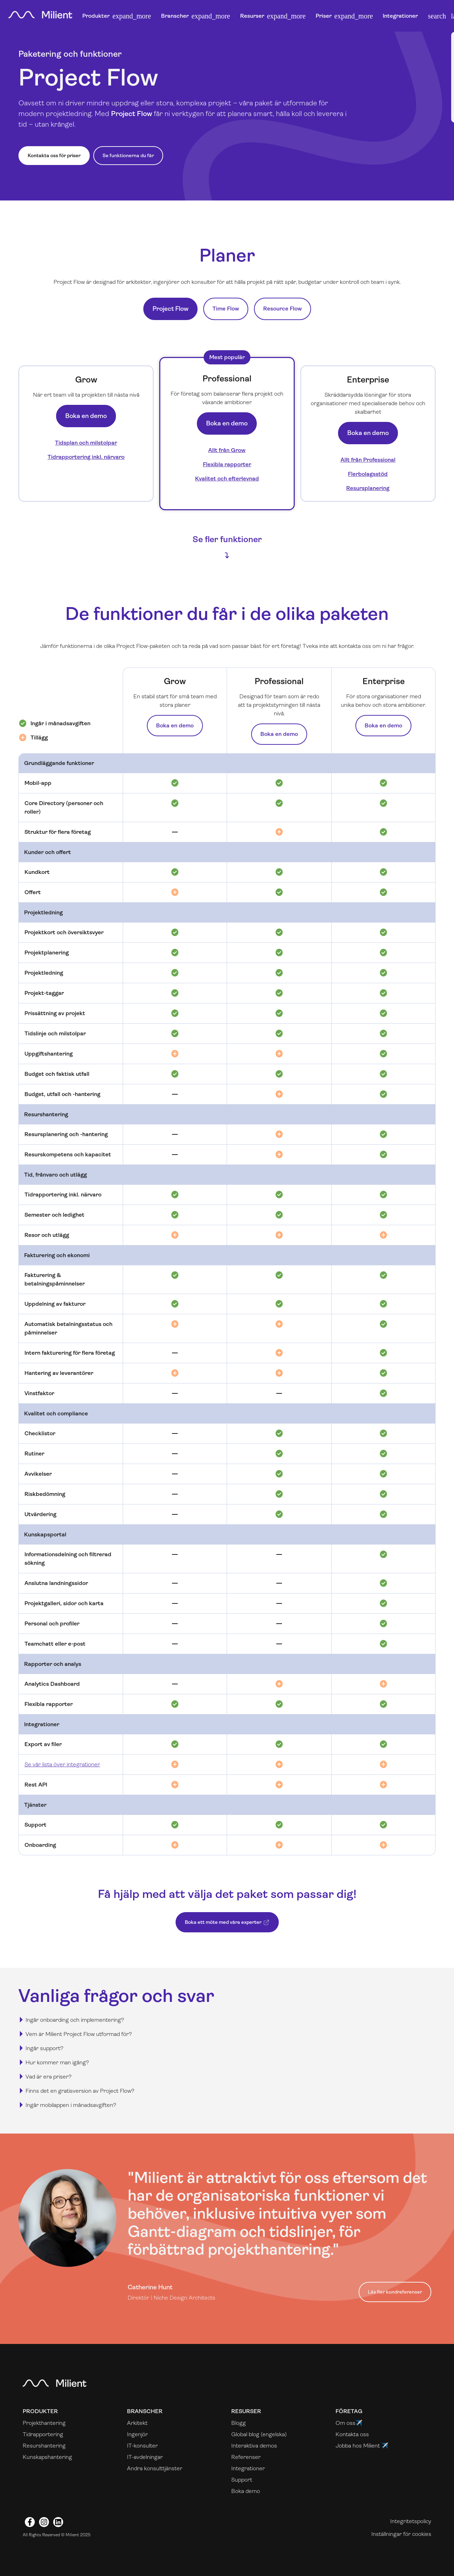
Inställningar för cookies (401, 2534)
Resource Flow (282, 308)
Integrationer (400, 15)
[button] (437, 16)
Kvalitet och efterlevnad (227, 478)
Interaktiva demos (254, 2445)
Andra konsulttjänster (154, 2468)
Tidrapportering (43, 2434)
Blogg (238, 2423)
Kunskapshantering (47, 2457)
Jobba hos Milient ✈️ (362, 2445)
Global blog (245, 2434)
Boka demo (245, 2491)
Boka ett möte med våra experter (224, 1926)
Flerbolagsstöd (368, 473)
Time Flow (225, 308)
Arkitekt (137, 2423)
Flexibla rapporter (227, 464)
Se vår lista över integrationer (62, 1764)
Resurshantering (44, 2445)
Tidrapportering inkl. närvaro (86, 456)
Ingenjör (137, 2434)
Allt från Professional (367, 459)
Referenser (246, 2457)
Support (241, 2479)
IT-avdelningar (145, 2457)
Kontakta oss (352, 2434)
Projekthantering (44, 2423)
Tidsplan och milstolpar (86, 442)
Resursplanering (367, 488)
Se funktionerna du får (128, 155)
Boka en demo (86, 415)
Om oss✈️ (349, 2423)
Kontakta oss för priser (54, 155)
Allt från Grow (226, 450)
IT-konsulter (142, 2445)
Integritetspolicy (410, 2521)
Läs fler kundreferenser (395, 2292)
